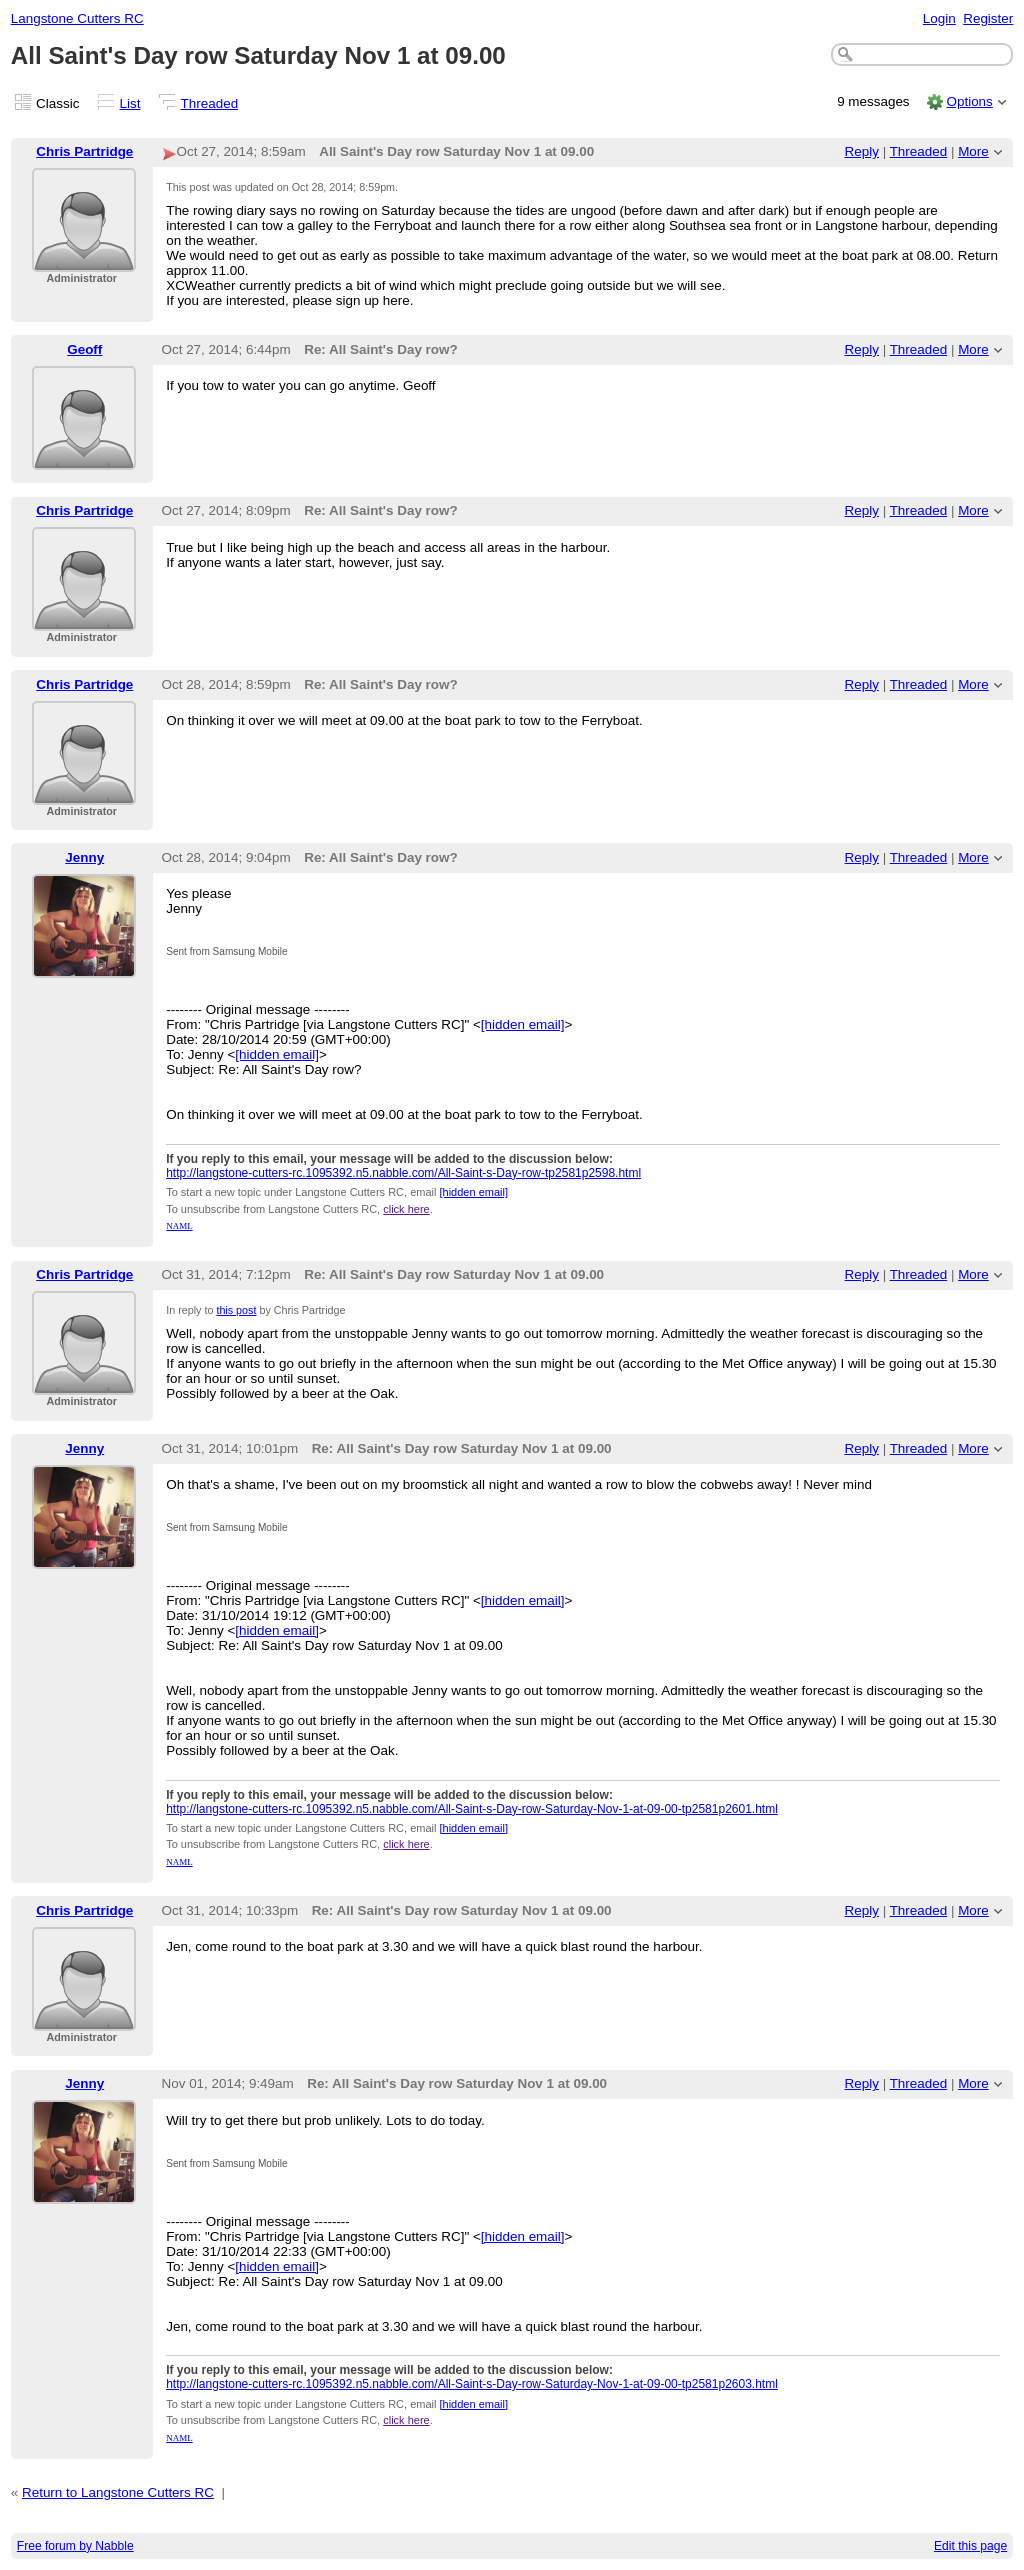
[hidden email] (523, 1024)
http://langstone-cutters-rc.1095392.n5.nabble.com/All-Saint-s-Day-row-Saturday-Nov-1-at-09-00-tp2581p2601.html (472, 1809)
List (130, 103)
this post (236, 1310)
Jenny (84, 857)
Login (939, 18)
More (973, 151)
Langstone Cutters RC (77, 18)
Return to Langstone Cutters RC (118, 2492)
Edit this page (970, 2546)
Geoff (84, 349)
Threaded (210, 103)
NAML (179, 1226)
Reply (862, 151)
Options (969, 101)
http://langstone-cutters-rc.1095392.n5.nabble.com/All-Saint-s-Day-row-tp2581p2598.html (403, 1173)
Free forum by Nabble (75, 2546)
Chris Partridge (84, 151)
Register (988, 18)
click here (406, 1209)
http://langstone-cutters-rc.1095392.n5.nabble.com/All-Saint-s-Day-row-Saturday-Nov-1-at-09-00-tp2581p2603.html (472, 2384)
